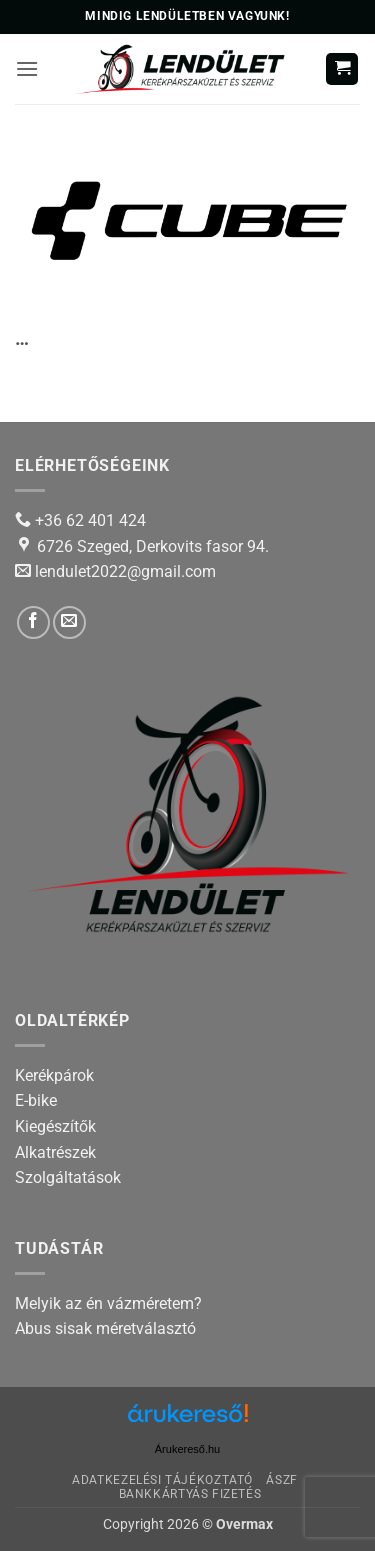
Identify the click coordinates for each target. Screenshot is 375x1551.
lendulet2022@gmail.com (125, 571)
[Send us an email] (69, 622)
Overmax (244, 1524)
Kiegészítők (55, 1126)
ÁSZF (281, 1480)
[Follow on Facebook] (33, 622)
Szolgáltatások (68, 1177)
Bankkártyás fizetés (190, 1494)
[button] (27, 68)
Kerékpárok (54, 1075)
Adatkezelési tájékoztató (162, 1480)
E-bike (36, 1100)
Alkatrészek (55, 1152)
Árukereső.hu (187, 1449)
